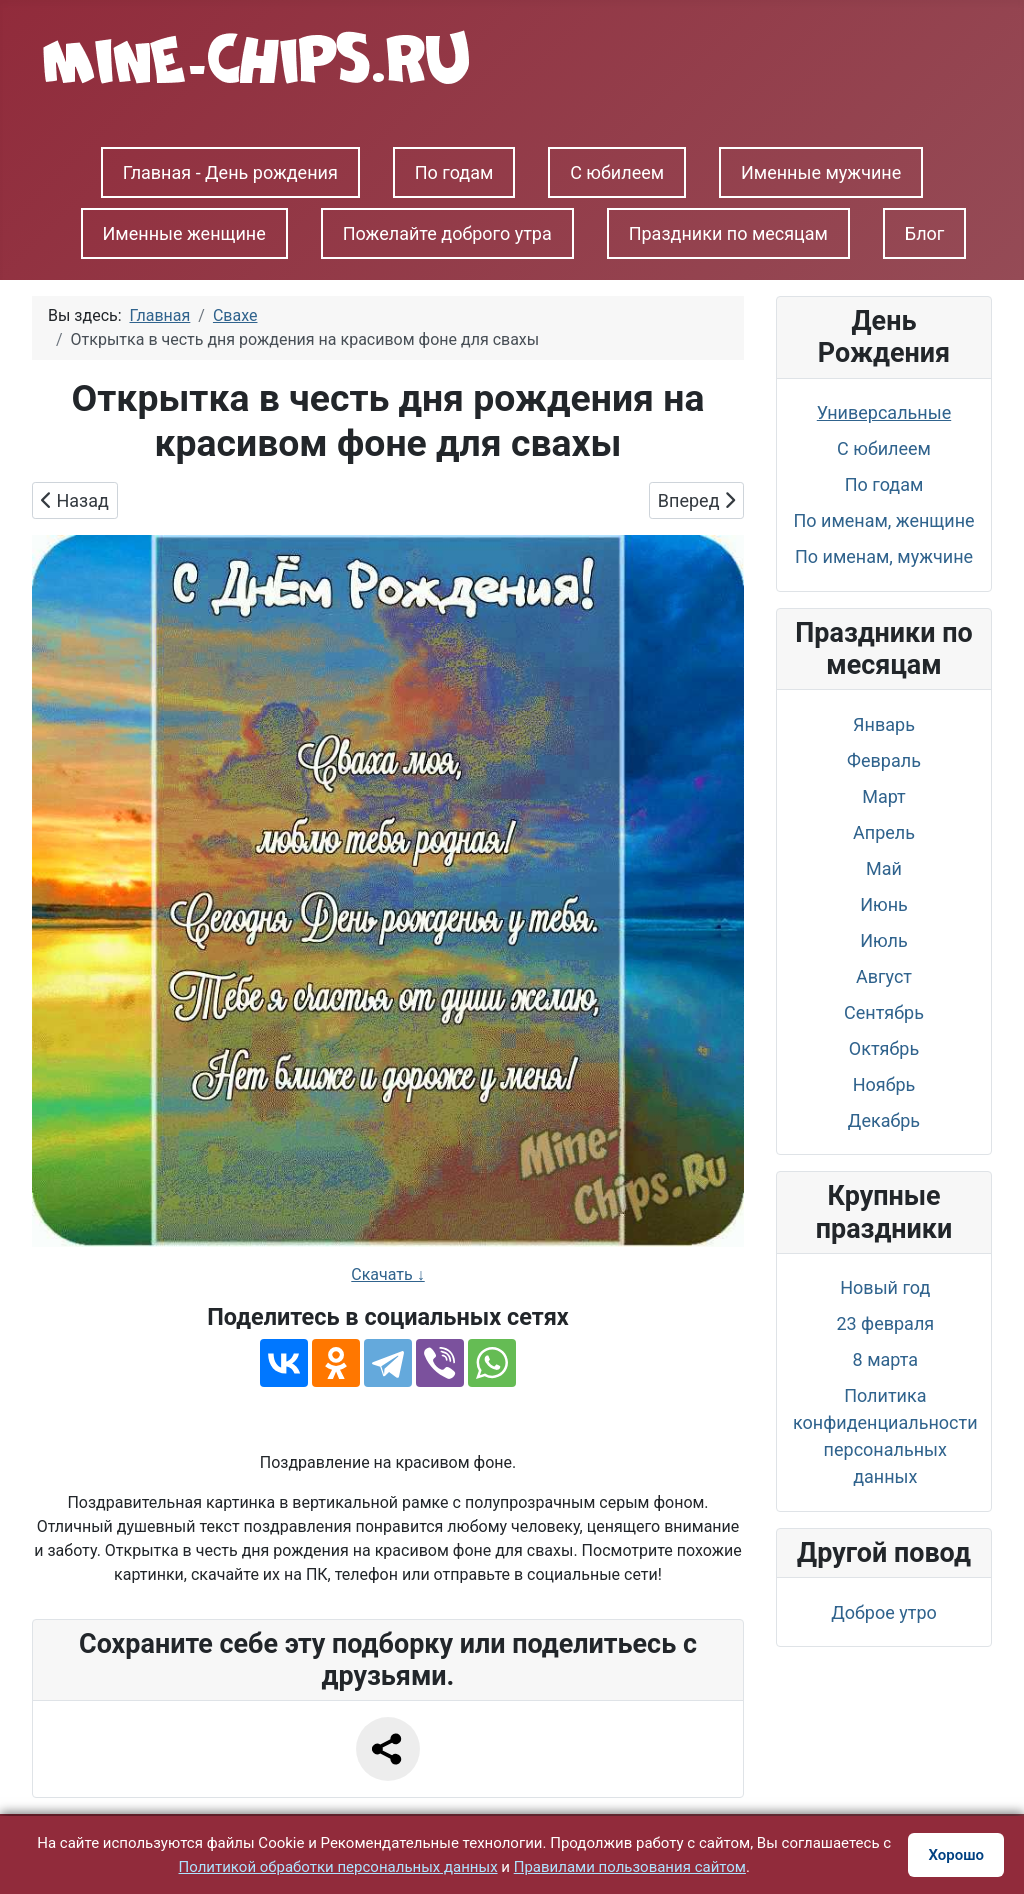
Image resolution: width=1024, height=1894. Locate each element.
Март (884, 796)
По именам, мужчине (884, 556)
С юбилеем (617, 172)
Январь (884, 724)
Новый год (885, 1287)
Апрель (884, 832)
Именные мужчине (821, 172)
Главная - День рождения (230, 172)
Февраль (884, 760)
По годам (454, 172)
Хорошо (956, 1855)
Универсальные (884, 412)
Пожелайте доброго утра (447, 233)
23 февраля (885, 1323)
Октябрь (884, 1048)
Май (884, 868)
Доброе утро (884, 1612)
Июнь (884, 904)
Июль (884, 940)
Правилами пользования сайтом (630, 1867)
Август (884, 976)
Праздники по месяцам (728, 233)
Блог (925, 233)
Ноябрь (884, 1084)
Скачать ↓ (387, 1274)
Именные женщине (184, 233)
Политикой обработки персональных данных (338, 1867)
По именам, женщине (883, 520)
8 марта (885, 1359)
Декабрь (884, 1120)
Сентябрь (884, 1012)
